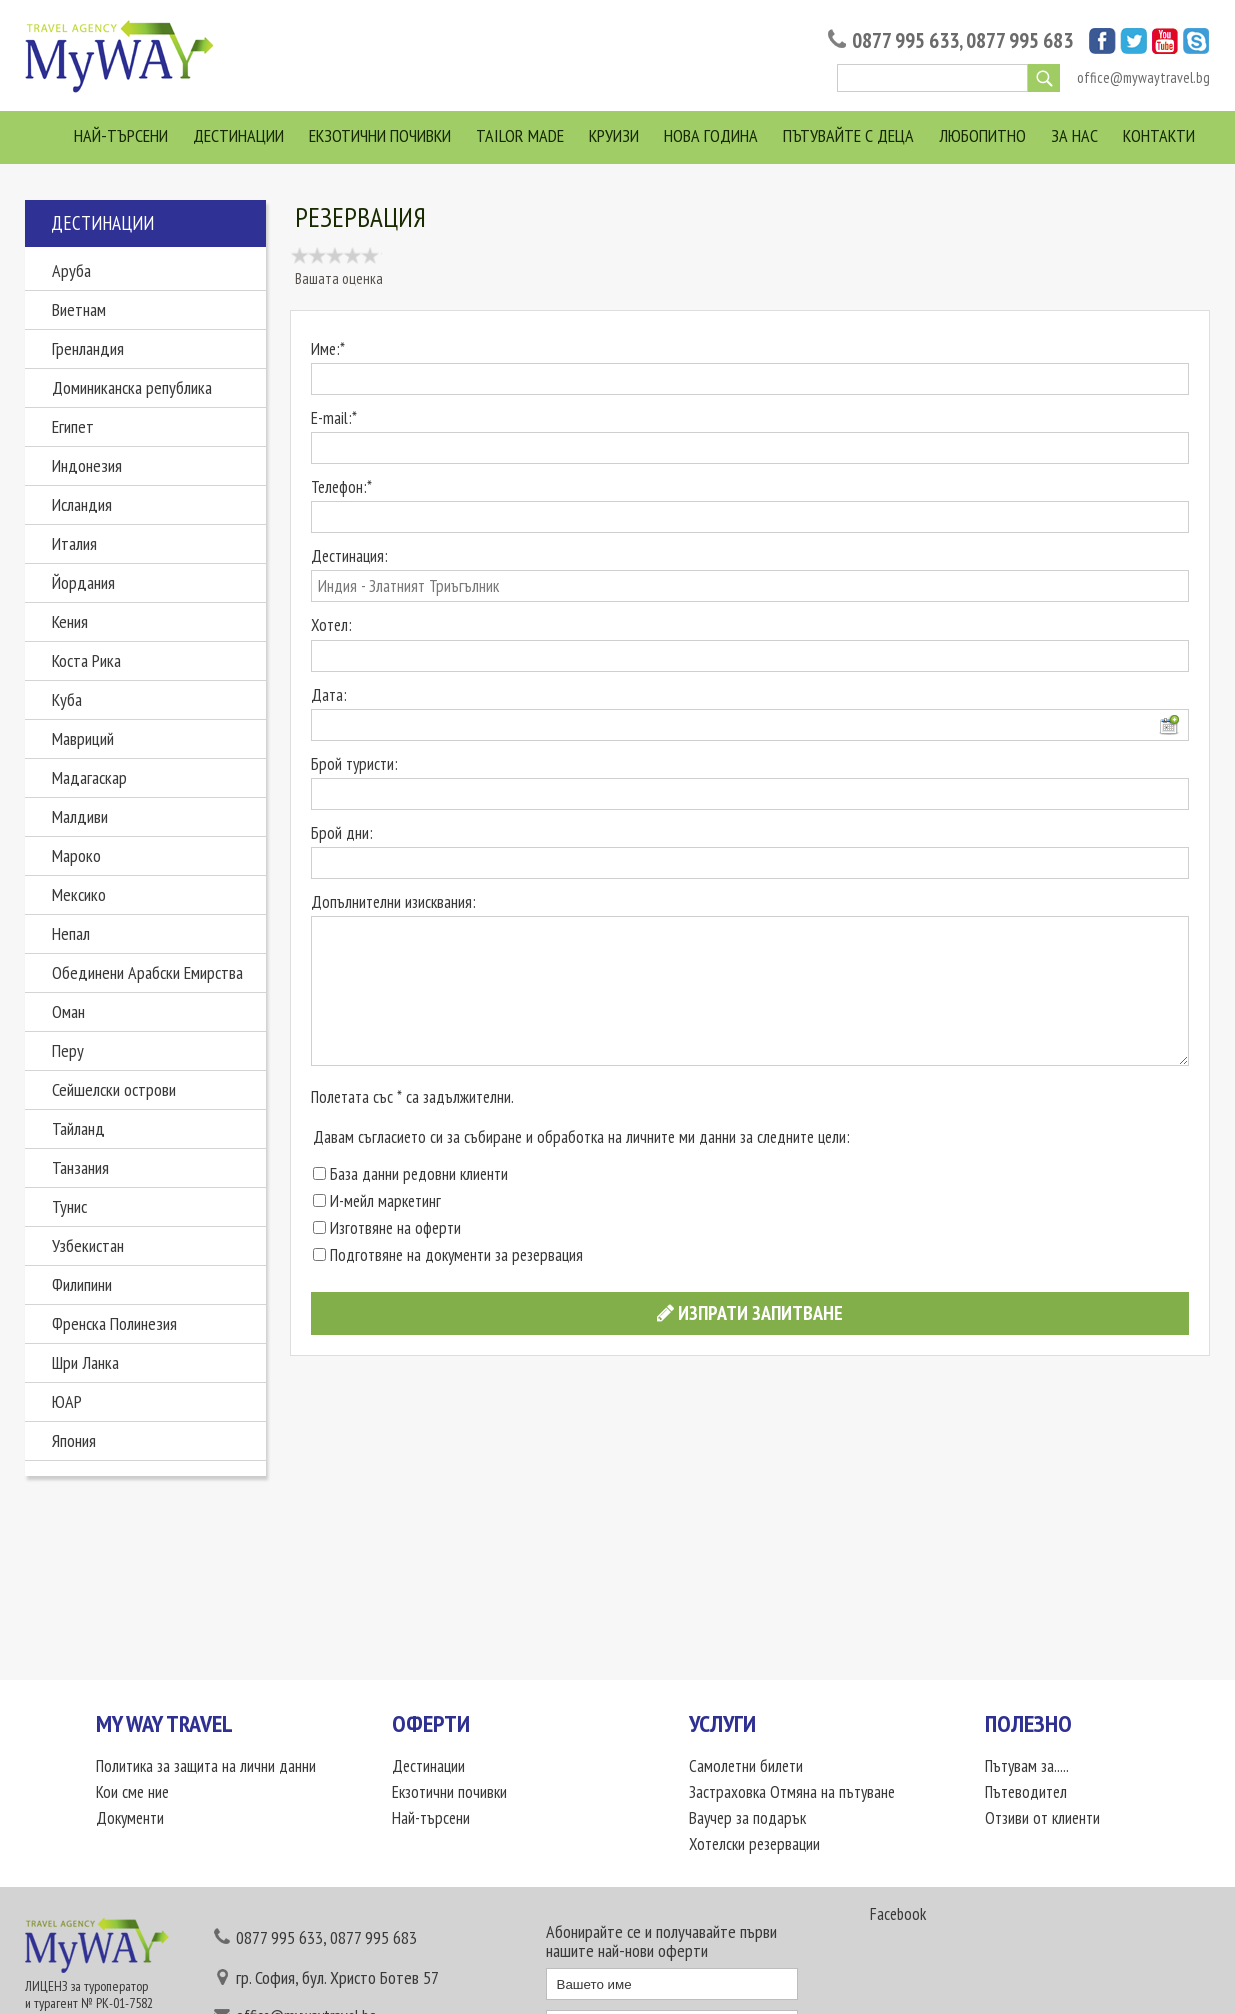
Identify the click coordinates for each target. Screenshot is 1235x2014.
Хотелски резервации (754, 1844)
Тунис (69, 1206)
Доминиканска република (132, 387)
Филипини (82, 1284)
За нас (1074, 135)
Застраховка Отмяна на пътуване (792, 1792)
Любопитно (982, 135)
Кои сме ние (132, 1792)
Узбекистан (88, 1245)
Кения (70, 621)
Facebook (898, 1914)
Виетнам (79, 309)
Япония (74, 1440)
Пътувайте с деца (848, 135)
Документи (130, 1818)
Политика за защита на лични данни (206, 1766)
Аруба (71, 270)
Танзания (80, 1167)
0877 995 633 (905, 40)
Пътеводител (1026, 1792)
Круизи (614, 135)
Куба (67, 699)
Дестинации (238, 135)
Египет (73, 426)
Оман (68, 1011)
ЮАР (67, 1401)
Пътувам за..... (1027, 1766)
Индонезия (87, 465)
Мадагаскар (89, 777)
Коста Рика (86, 660)
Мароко (76, 855)
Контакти (1159, 135)
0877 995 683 (1019, 40)
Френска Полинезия (114, 1323)
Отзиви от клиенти (1042, 1818)
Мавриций (83, 738)
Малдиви (80, 816)
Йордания (83, 582)
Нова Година (711, 135)
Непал (71, 933)
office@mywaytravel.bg (1143, 77)
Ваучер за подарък (747, 1818)
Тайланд (78, 1128)
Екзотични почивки (380, 135)
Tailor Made (520, 135)
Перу (68, 1050)
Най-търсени (121, 135)
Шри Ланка (85, 1362)
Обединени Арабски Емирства (147, 972)
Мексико (79, 894)
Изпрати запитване (750, 1313)
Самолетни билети (746, 1766)
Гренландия (88, 348)
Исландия (82, 504)
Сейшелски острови (114, 1089)
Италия (74, 543)
